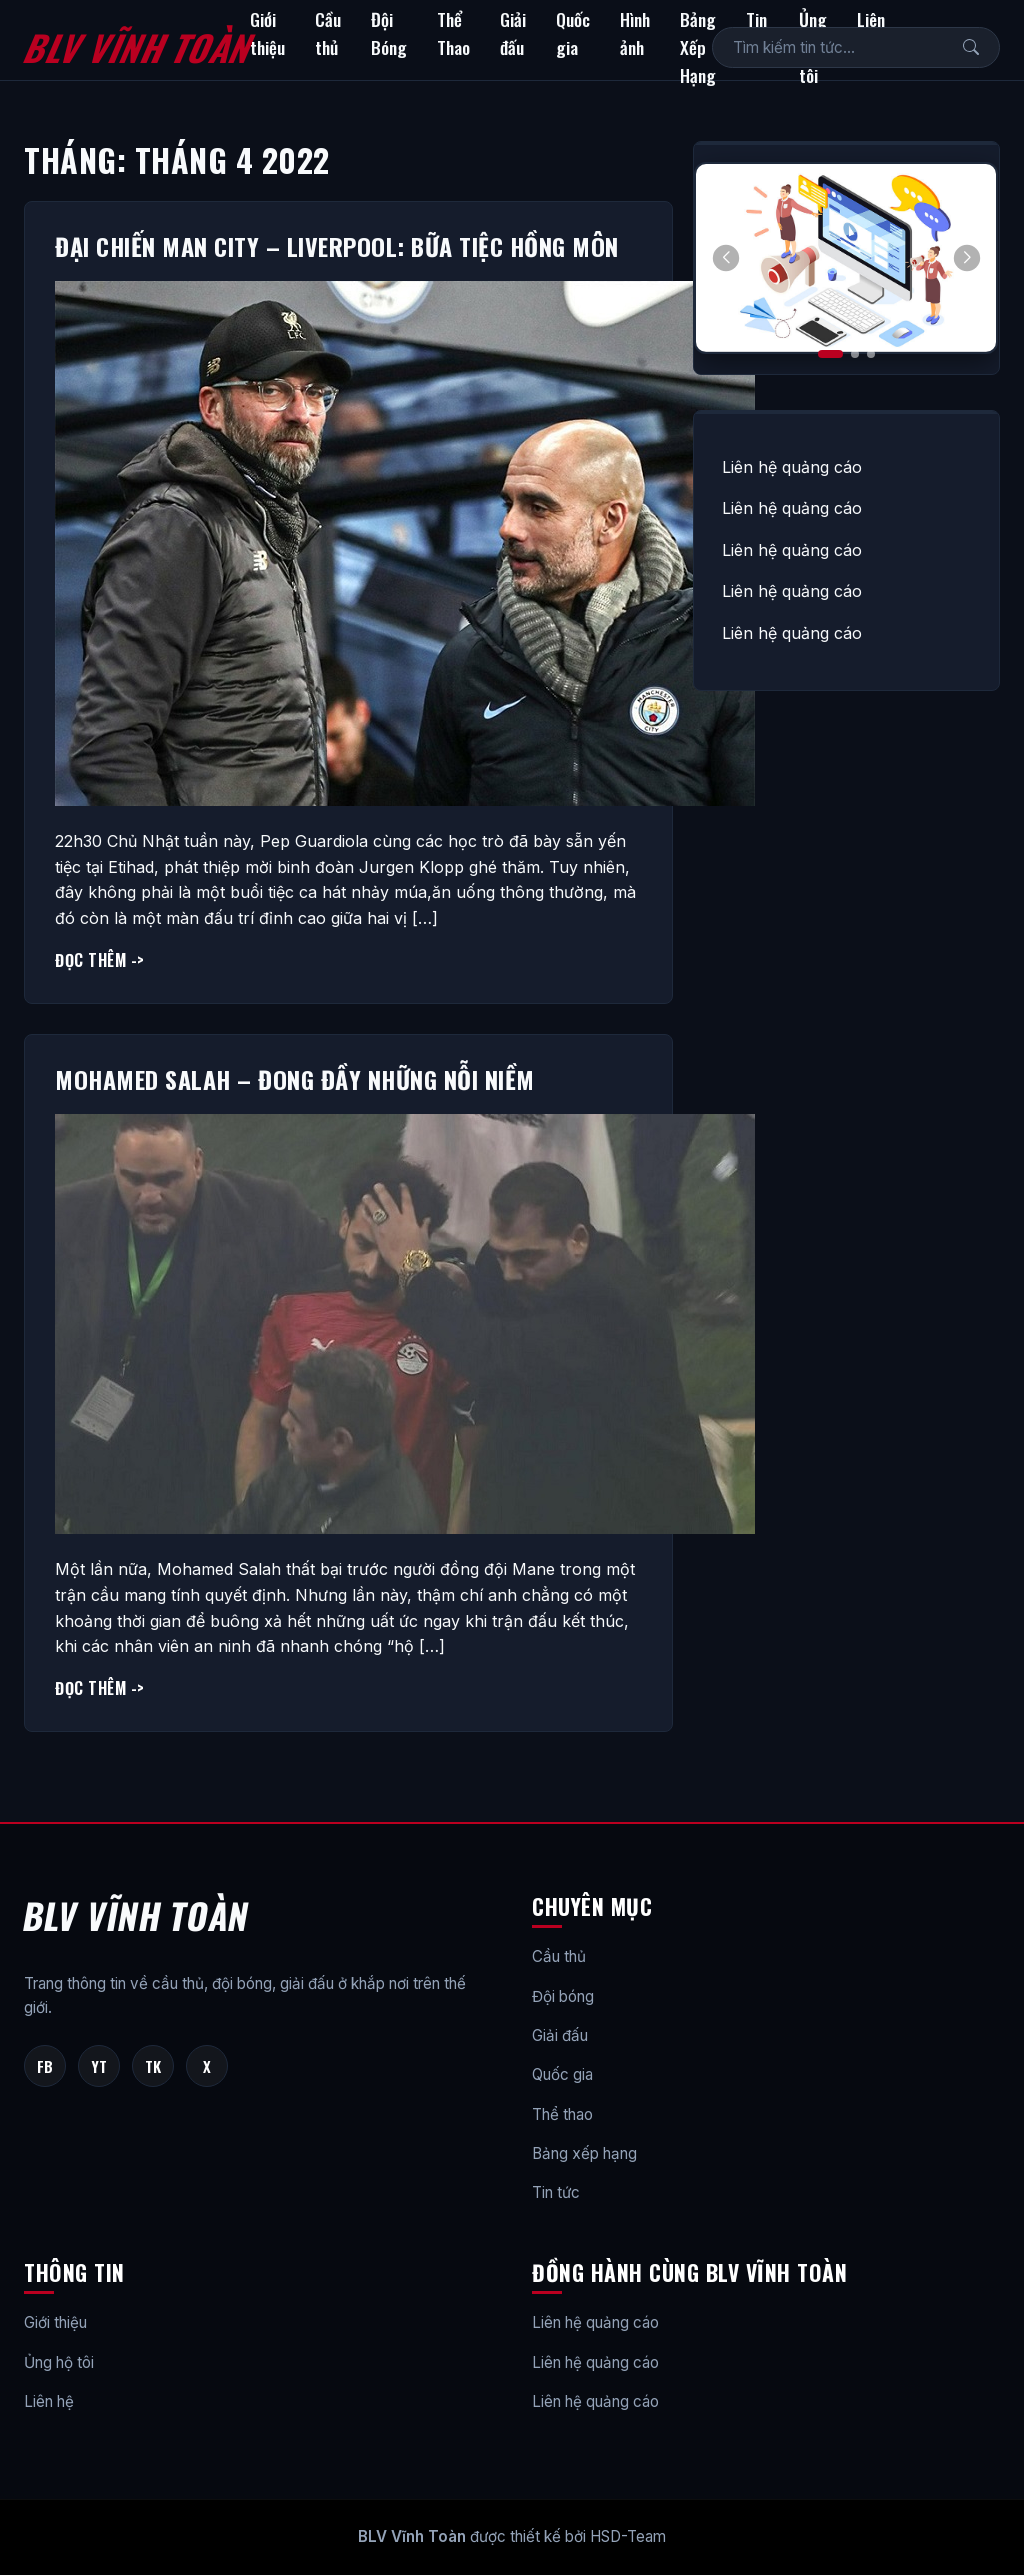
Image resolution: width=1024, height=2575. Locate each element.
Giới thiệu (267, 33)
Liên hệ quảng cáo (792, 467)
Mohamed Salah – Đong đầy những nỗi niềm (295, 1079)
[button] (967, 258)
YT (99, 2066)
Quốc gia (573, 33)
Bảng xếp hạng (584, 2153)
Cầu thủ (328, 33)
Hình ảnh (635, 33)
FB (45, 2066)
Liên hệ (49, 2401)
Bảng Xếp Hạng (698, 47)
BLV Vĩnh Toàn (136, 47)
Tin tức (556, 2192)
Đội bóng (563, 1996)
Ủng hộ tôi (59, 2362)
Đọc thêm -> (100, 960)
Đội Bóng (389, 33)
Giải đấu (513, 33)
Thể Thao (453, 33)
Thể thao (562, 2114)
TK (153, 2066)
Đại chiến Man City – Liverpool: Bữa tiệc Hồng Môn (337, 246)
